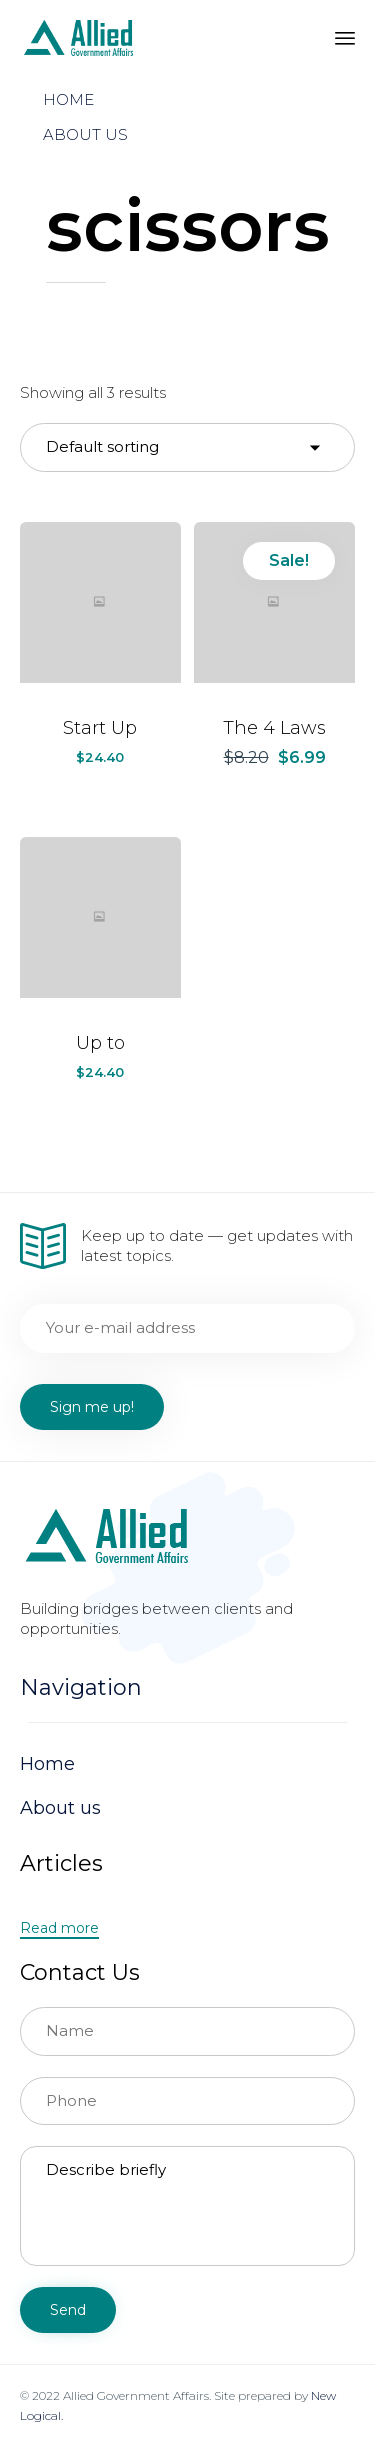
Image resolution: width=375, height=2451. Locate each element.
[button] (59, 1929)
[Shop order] (187, 447)
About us (60, 1808)
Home (47, 1764)
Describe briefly (187, 2206)
